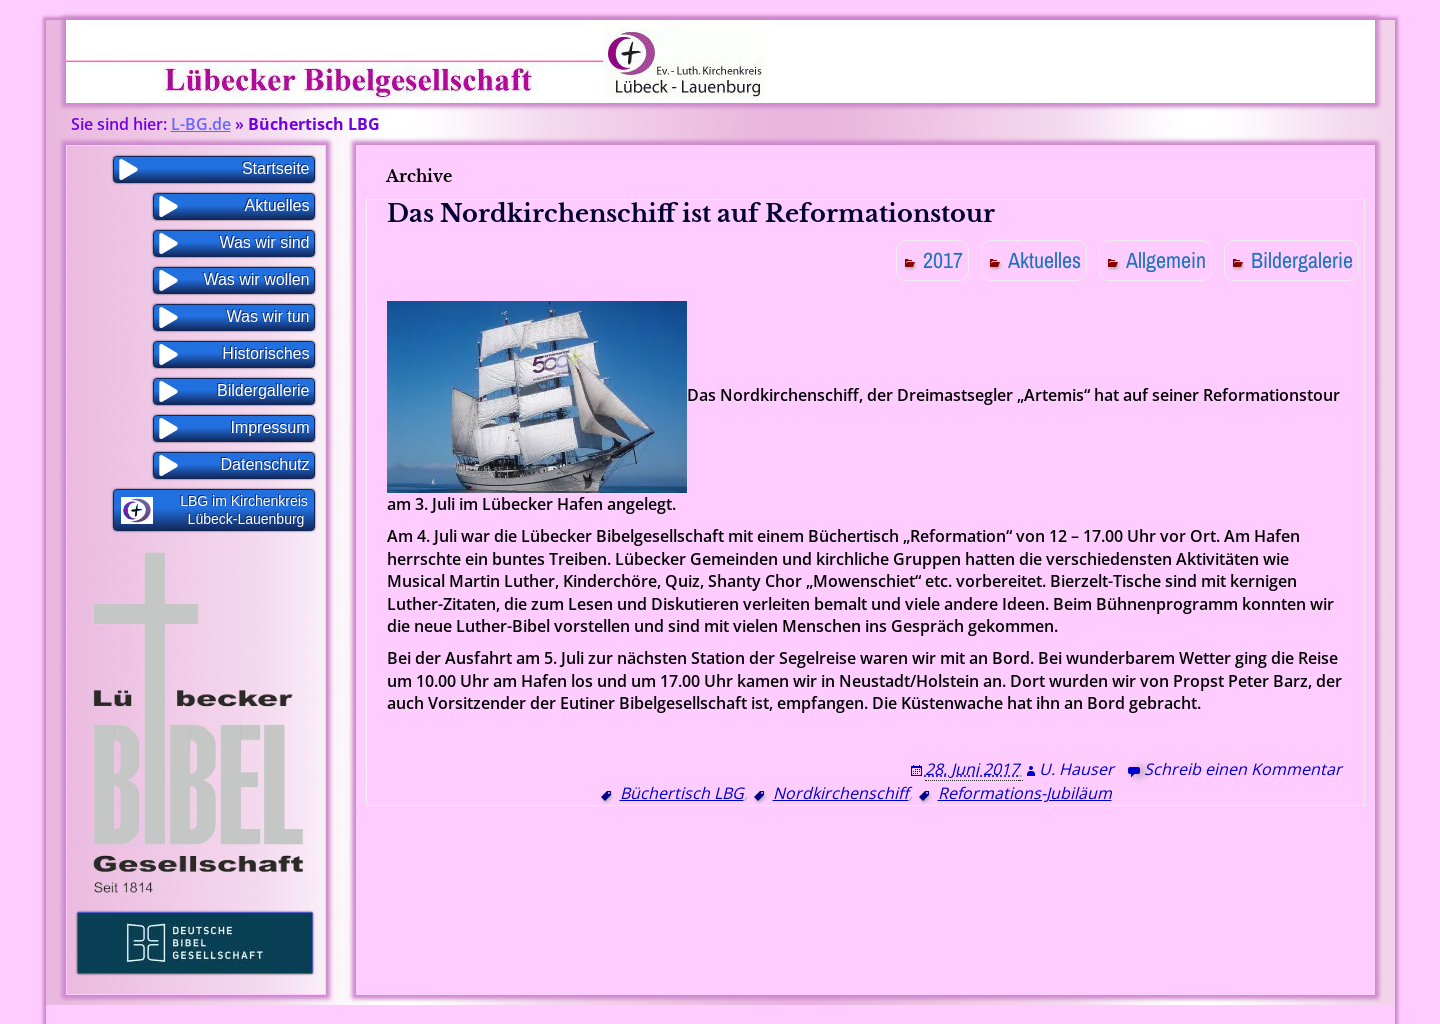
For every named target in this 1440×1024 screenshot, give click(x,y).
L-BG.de (201, 124)
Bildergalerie (1302, 260)
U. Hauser (1076, 769)
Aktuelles (1044, 260)
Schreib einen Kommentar (1243, 769)
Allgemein (1166, 260)
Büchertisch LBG (682, 793)
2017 (943, 260)
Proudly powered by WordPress (673, 1014)
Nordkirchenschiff (841, 793)
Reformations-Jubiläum (1025, 793)
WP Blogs (815, 1014)
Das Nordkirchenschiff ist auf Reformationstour (691, 213)
